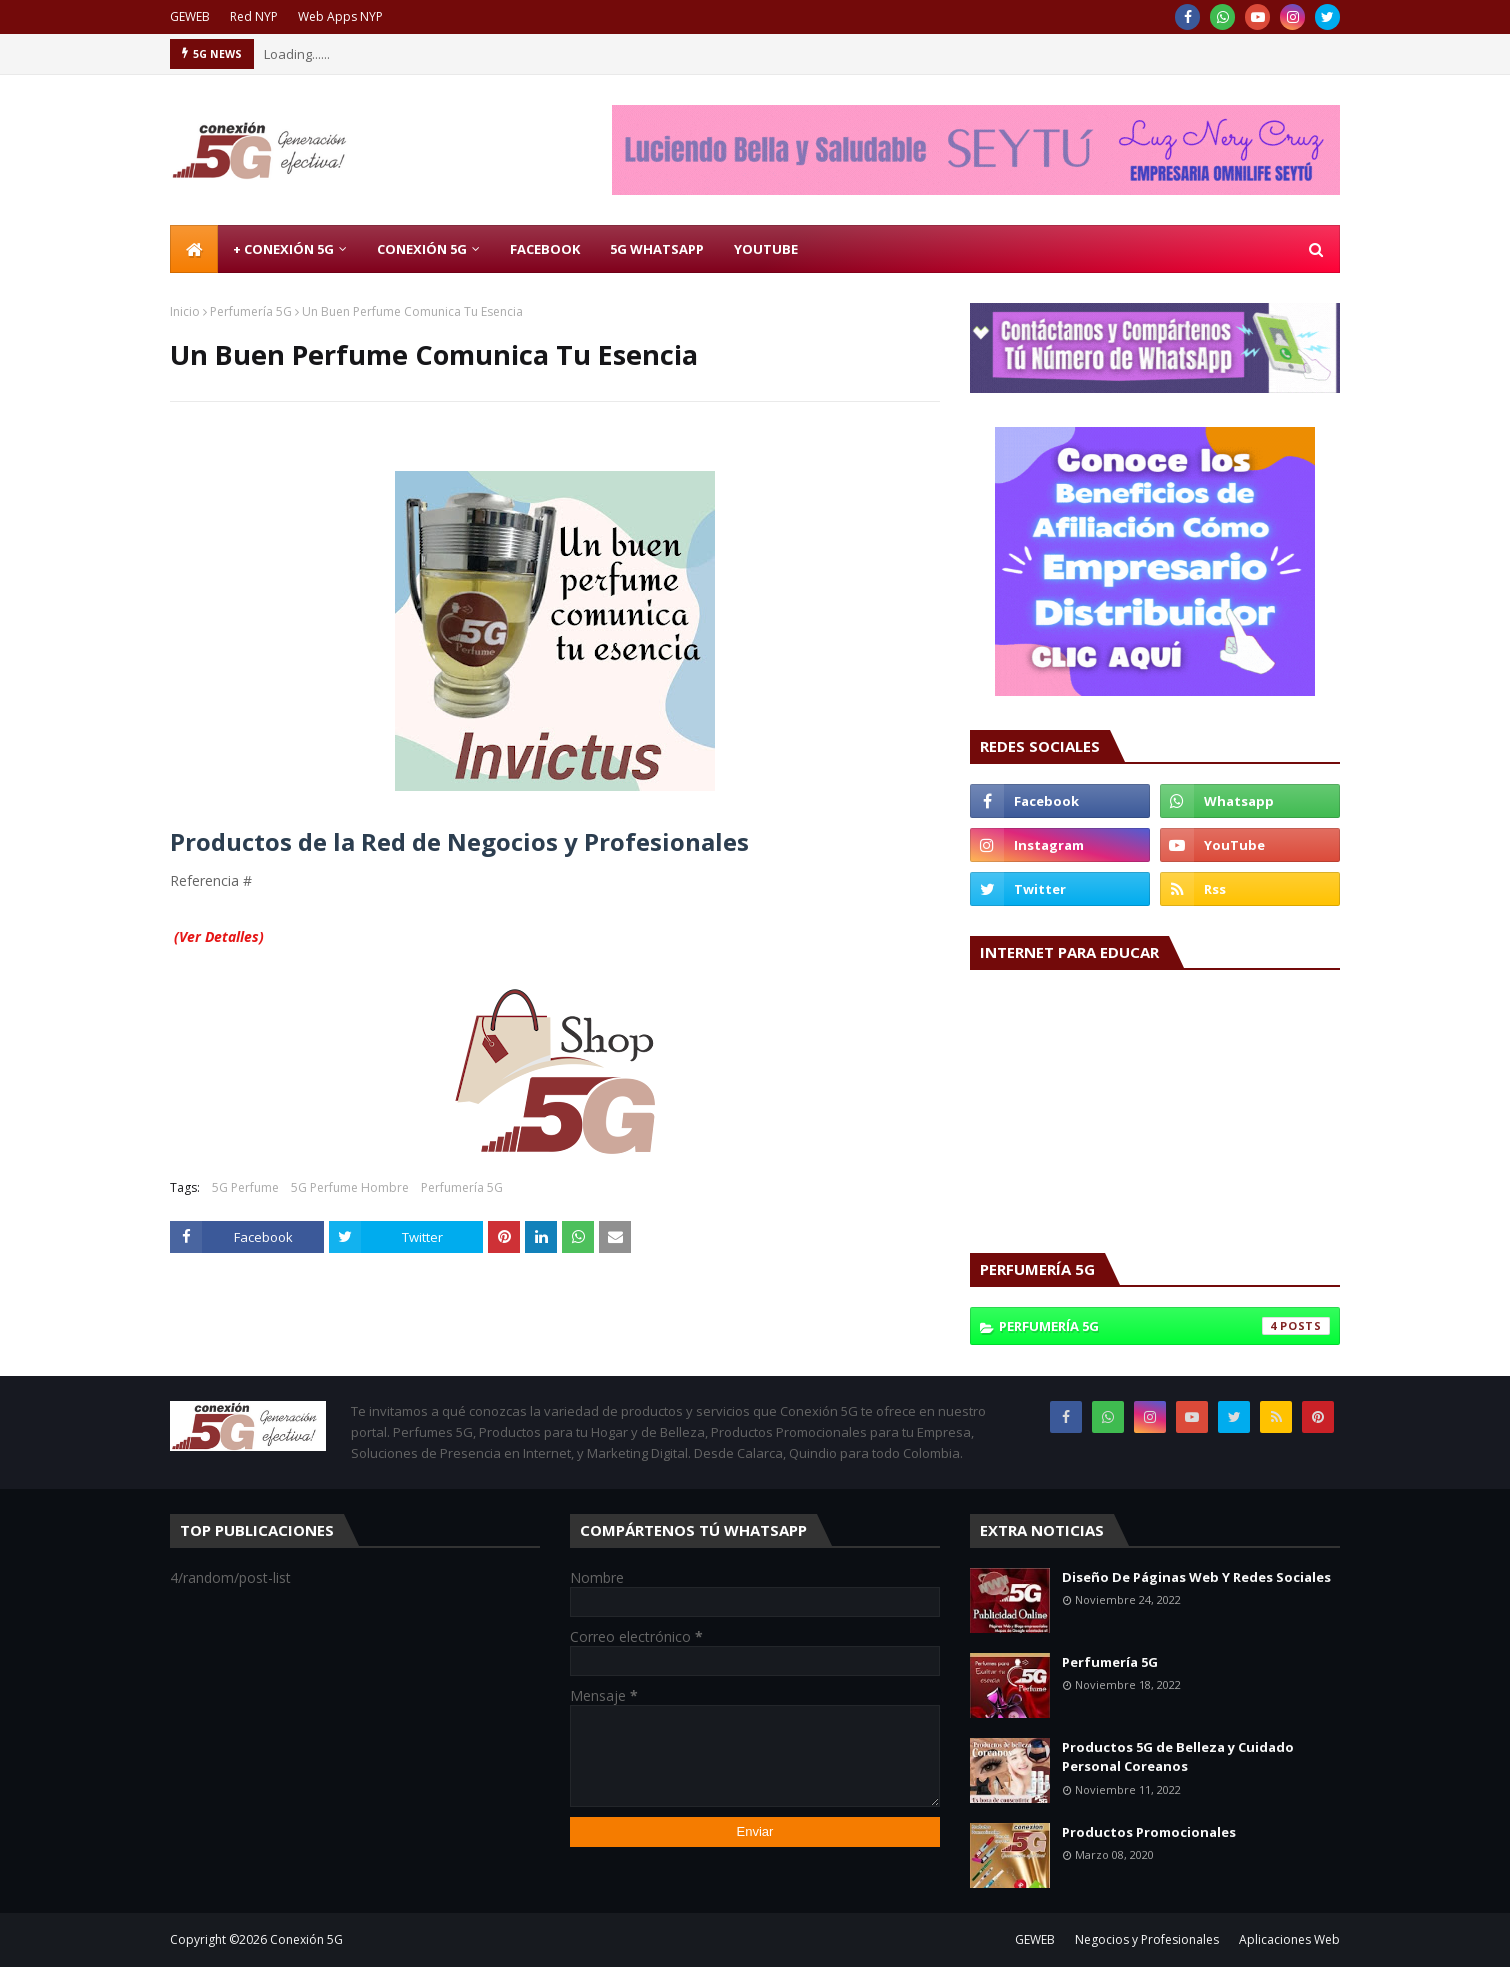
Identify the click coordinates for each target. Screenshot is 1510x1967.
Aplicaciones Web (1289, 1939)
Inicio (185, 311)
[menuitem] (194, 249)
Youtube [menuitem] (766, 249)
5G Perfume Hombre (350, 1187)
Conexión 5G (306, 1939)
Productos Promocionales (1149, 1832)
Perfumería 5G (251, 311)
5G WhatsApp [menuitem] (657, 249)
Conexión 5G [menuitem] (422, 249)
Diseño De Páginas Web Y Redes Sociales (1196, 1577)
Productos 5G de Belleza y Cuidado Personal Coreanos (1178, 1757)
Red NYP (254, 16)
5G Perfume (245, 1187)
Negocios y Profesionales (1147, 1939)
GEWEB (190, 16)
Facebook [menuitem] (545, 249)
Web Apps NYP (340, 16)
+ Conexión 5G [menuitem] (283, 249)
